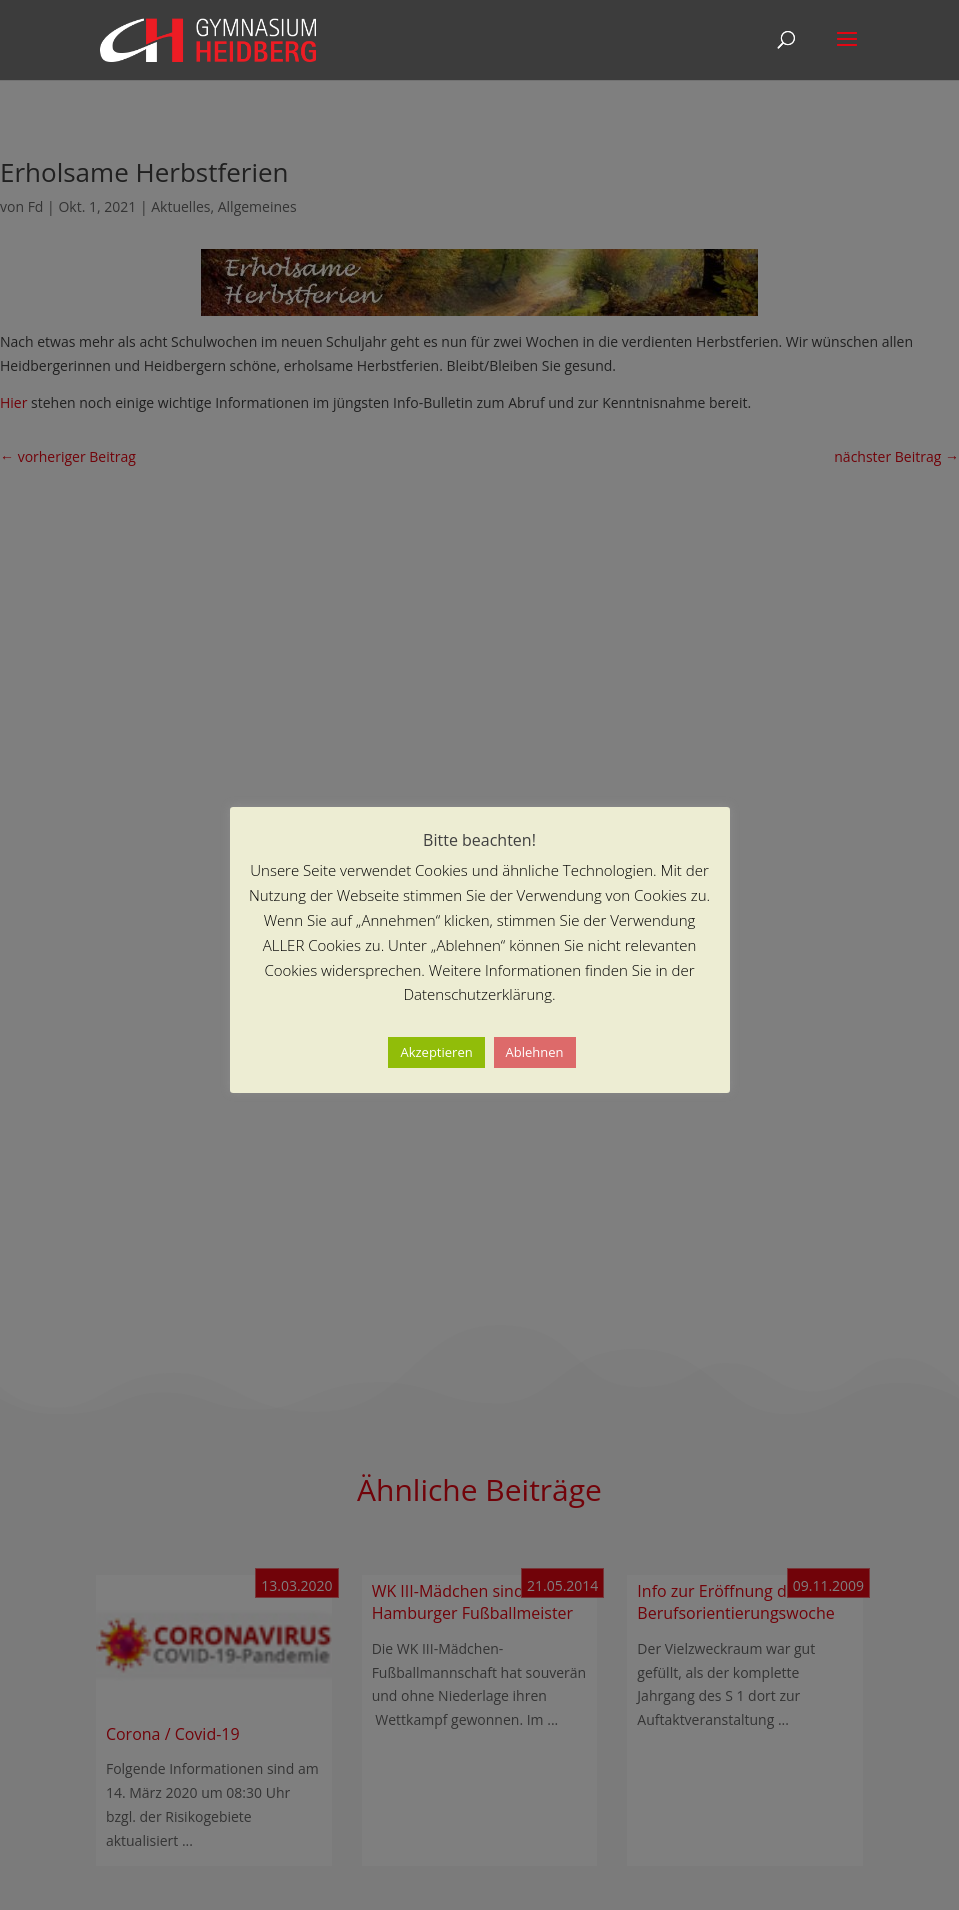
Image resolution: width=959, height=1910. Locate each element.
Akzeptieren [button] (436, 1052)
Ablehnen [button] (535, 1052)
